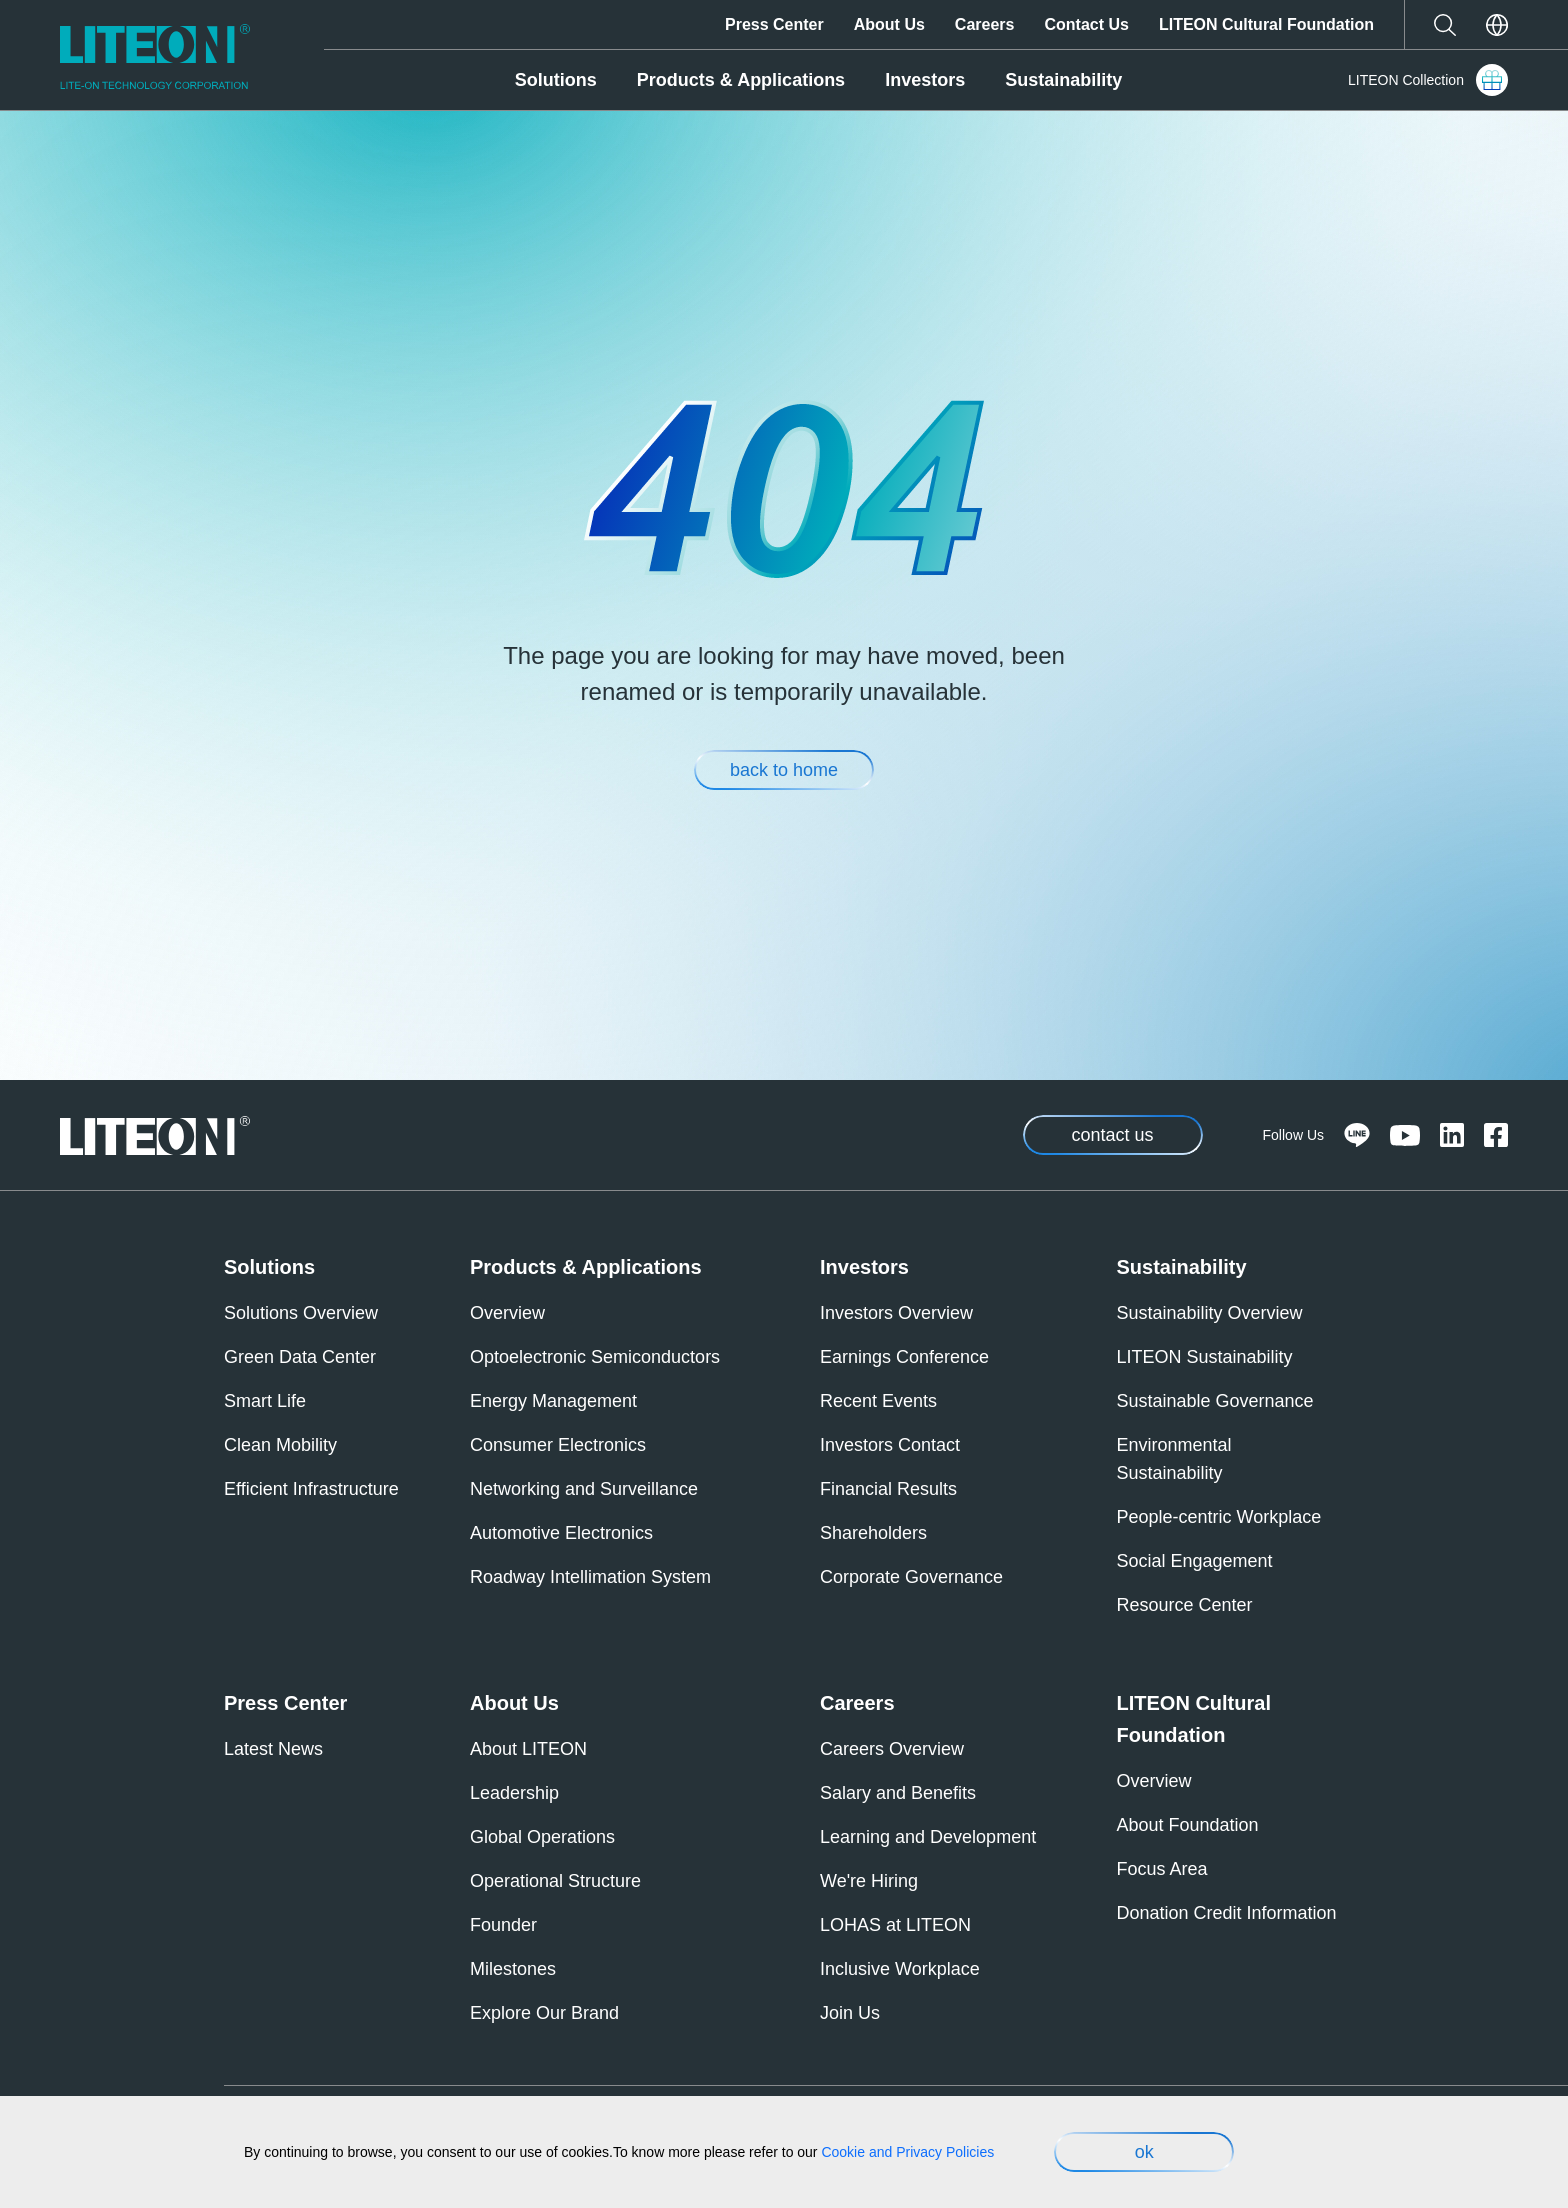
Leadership (514, 1793)
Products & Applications (741, 80)
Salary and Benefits (898, 1793)
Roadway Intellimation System (590, 1577)
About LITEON (528, 1749)
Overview (507, 1313)
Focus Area (1162, 1869)
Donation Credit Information (1227, 1913)
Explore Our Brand (544, 2013)
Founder (503, 1925)
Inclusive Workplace (900, 1969)
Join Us (850, 2013)
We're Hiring (869, 1881)
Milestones (513, 1969)
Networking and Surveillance (584, 1489)
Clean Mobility (280, 1445)
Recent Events (878, 1401)
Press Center (774, 24)
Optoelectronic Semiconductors (595, 1357)
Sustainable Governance (1215, 1401)
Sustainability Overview (1210, 1313)
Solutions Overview (301, 1313)
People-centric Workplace (1219, 1517)
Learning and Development (928, 1837)
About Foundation (1188, 1825)
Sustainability (1063, 80)
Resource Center (1185, 1605)
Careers (985, 24)
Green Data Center (300, 1357)
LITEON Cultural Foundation (1266, 24)
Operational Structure (555, 1881)
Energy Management (553, 1401)
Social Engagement (1195, 1561)
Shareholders (873, 1533)
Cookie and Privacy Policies (907, 2152)
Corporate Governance (911, 1577)
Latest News (273, 1749)
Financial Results (888, 1489)
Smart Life (265, 1401)
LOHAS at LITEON (895, 1925)
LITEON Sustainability (1205, 1357)
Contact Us (1086, 24)
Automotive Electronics (561, 1533)
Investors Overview (896, 1313)
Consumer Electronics (558, 1445)
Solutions (556, 80)
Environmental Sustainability (1174, 1459)
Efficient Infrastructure (311, 1489)
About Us (889, 24)
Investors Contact (890, 1445)
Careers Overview (892, 1749)
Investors (925, 80)
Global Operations (542, 1837)
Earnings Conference (904, 1357)
